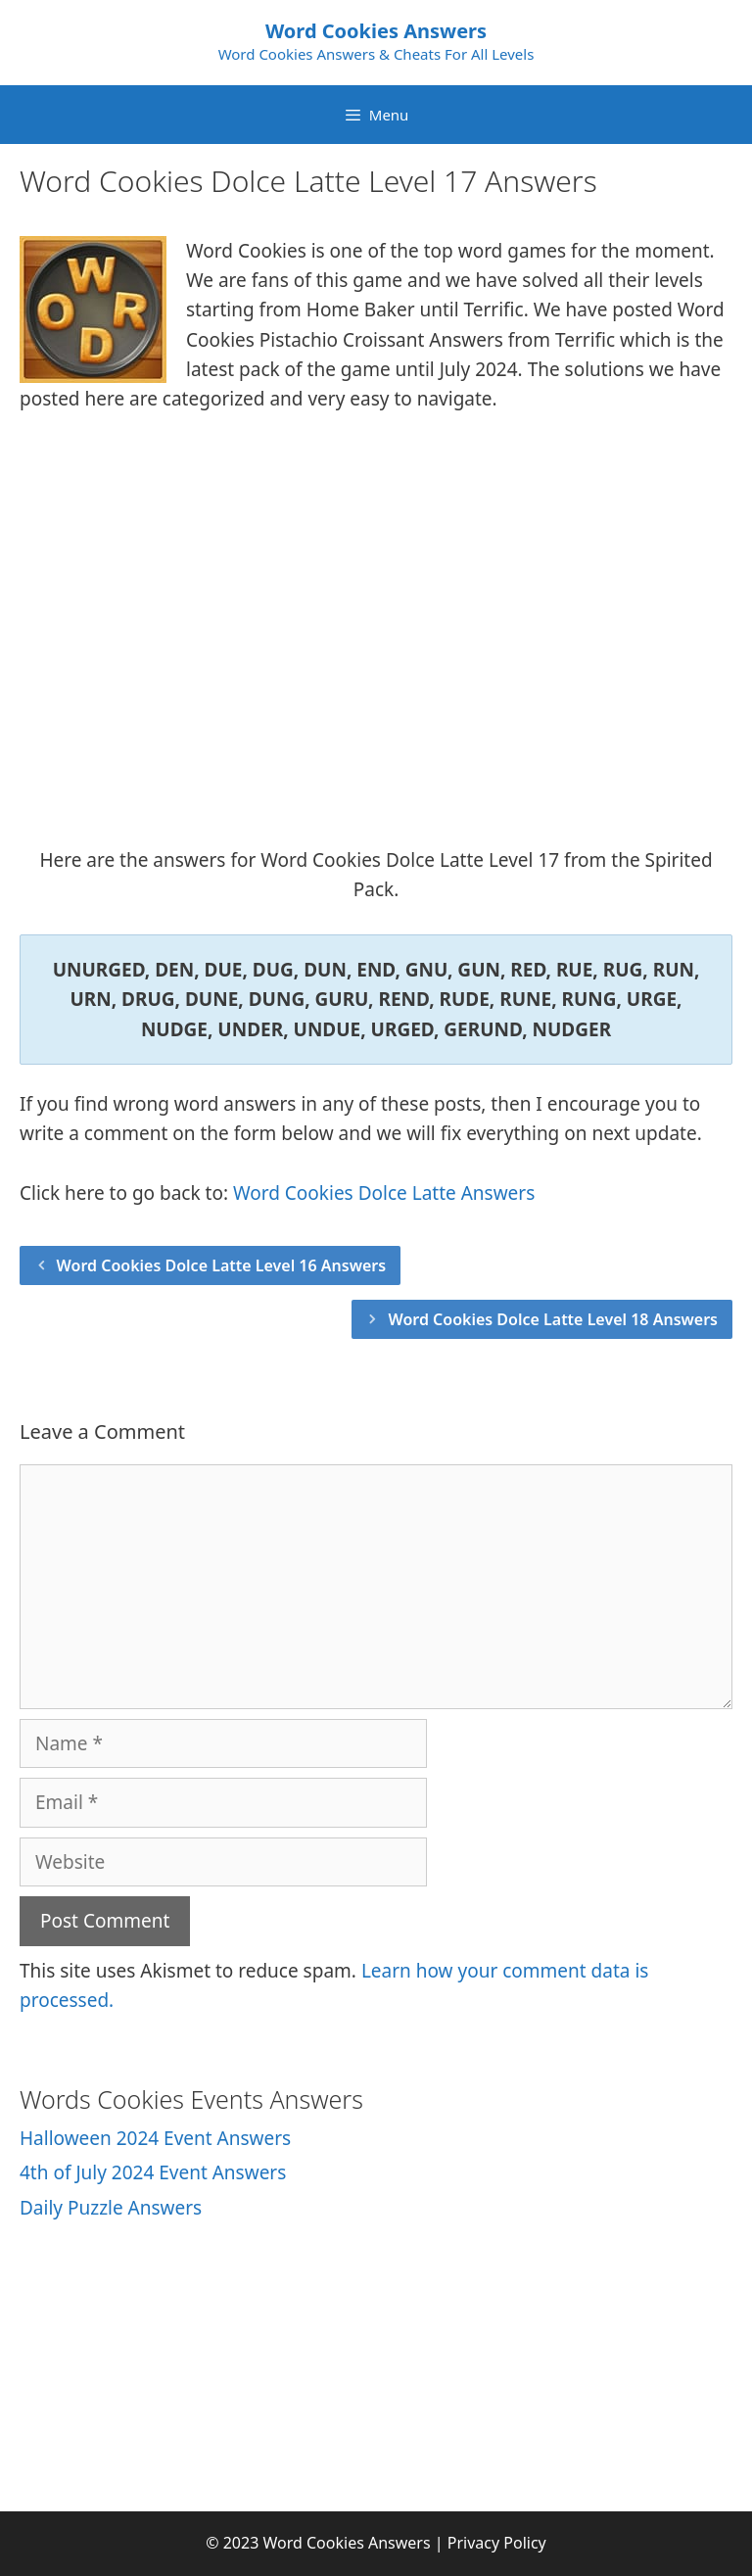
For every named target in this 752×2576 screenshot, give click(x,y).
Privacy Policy (496, 2542)
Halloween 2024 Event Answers (155, 2138)
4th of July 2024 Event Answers (153, 2172)
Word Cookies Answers (376, 31)
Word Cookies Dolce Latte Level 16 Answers (222, 1265)
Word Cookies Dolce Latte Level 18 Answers (553, 1319)
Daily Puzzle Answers (111, 2207)
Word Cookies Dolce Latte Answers (384, 1193)
